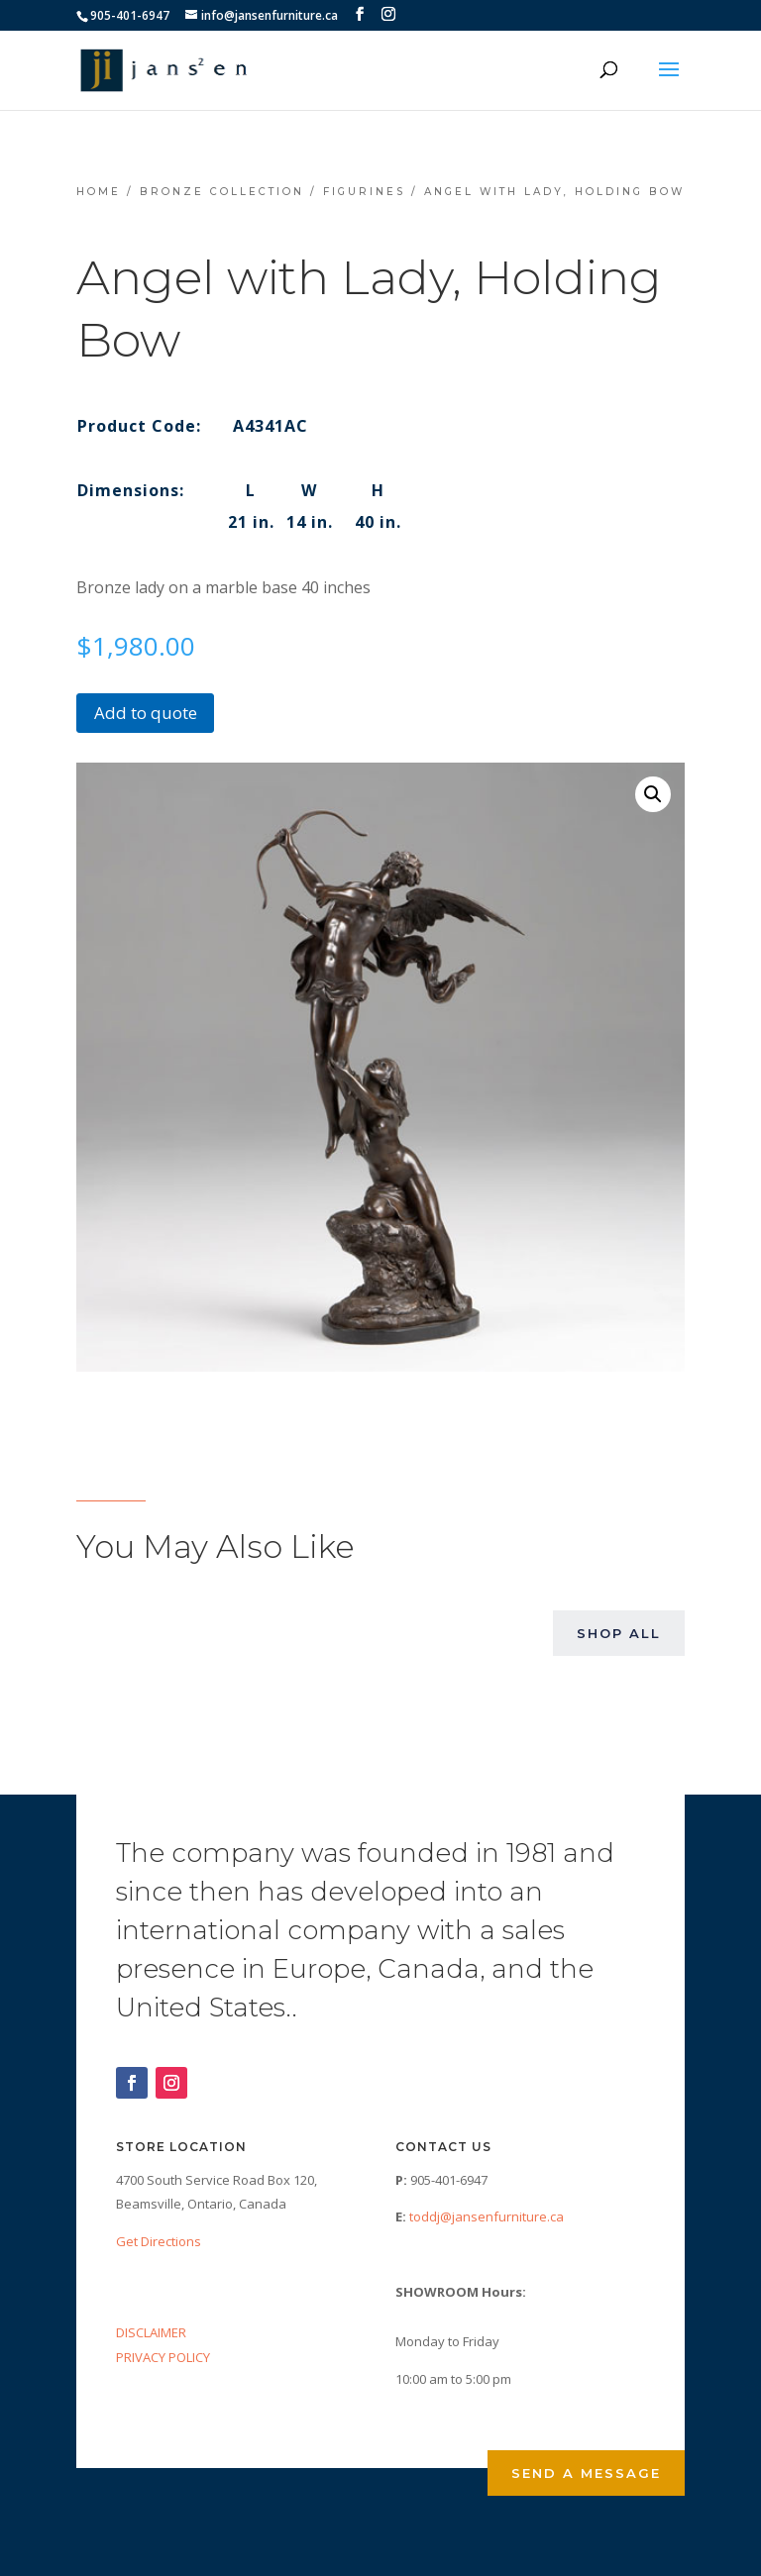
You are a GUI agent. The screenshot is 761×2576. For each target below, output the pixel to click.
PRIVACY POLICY (163, 2357)
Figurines (364, 191)
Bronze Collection (222, 191)
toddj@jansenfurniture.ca (486, 2216)
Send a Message (586, 2473)
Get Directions (158, 2241)
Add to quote (145, 712)
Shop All (619, 1633)
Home (98, 191)
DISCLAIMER (151, 2332)
